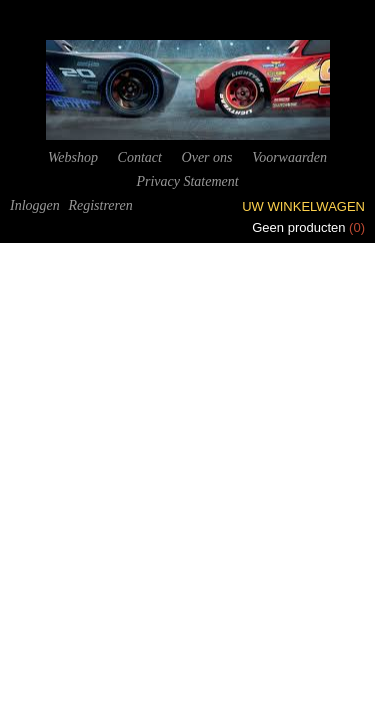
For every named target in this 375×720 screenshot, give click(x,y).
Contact (140, 157)
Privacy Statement (187, 181)
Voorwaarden (289, 157)
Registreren (100, 205)
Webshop (73, 157)
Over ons (207, 157)
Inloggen (35, 205)
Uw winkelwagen (303, 206)
